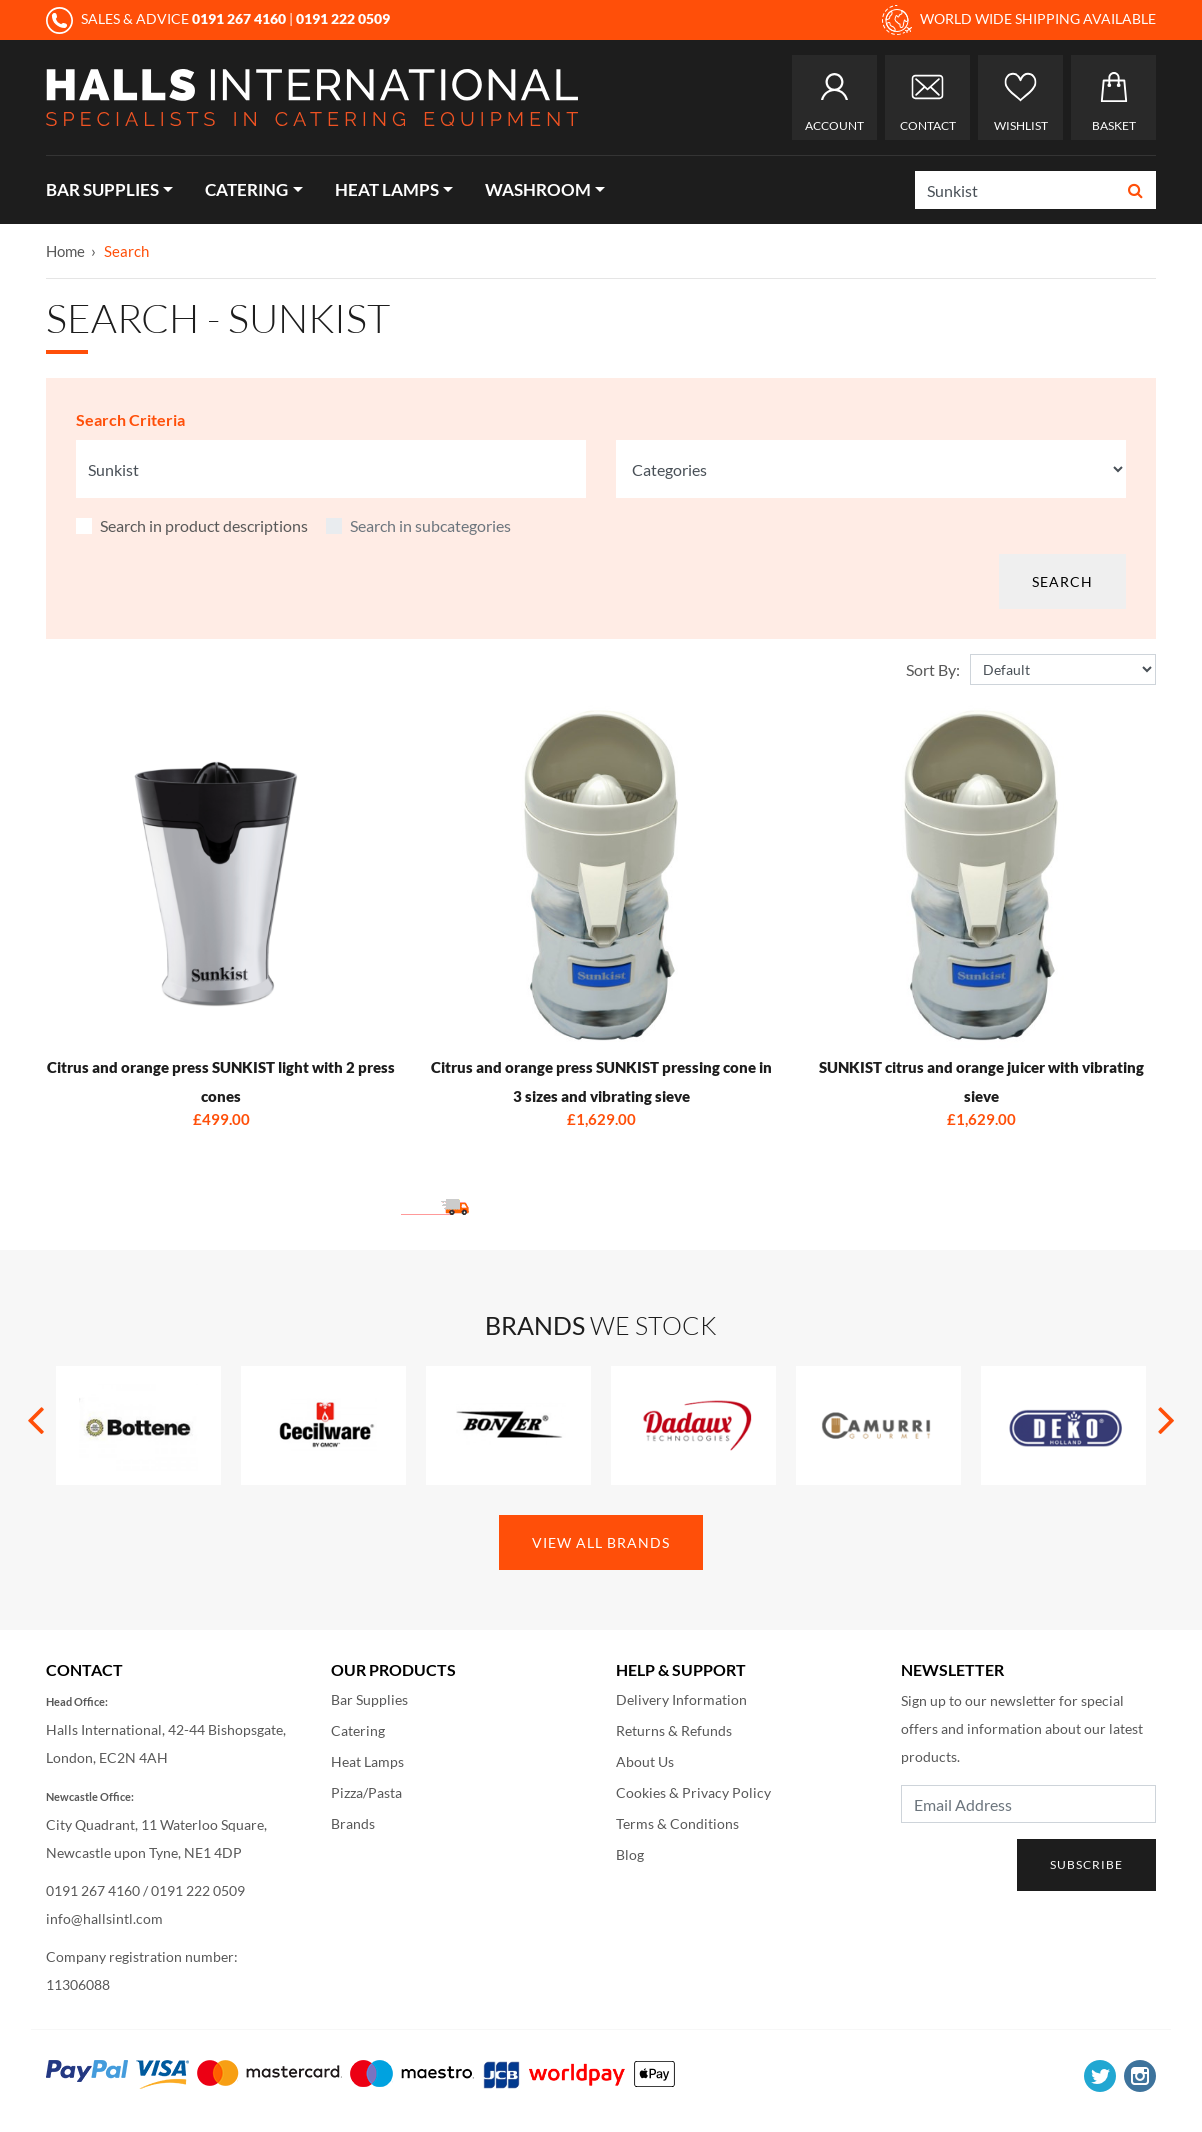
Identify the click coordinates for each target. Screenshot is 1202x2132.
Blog (630, 1854)
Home (65, 251)
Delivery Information (681, 1699)
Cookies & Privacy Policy (693, 1792)
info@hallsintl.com (104, 1918)
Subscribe (1086, 1864)
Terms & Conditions (677, 1823)
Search (126, 251)
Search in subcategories (430, 525)
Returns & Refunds (674, 1730)
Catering (246, 189)
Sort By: (933, 669)
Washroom (538, 189)
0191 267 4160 (93, 1890)
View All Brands (601, 1542)
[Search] (1016, 190)
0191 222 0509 (198, 1890)
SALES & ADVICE (167, 18)
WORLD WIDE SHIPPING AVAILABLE (1019, 20)
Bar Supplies (102, 189)
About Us (645, 1761)
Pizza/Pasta (366, 1792)
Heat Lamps (387, 189)
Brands (353, 1823)
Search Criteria (130, 419)
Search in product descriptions (204, 525)
